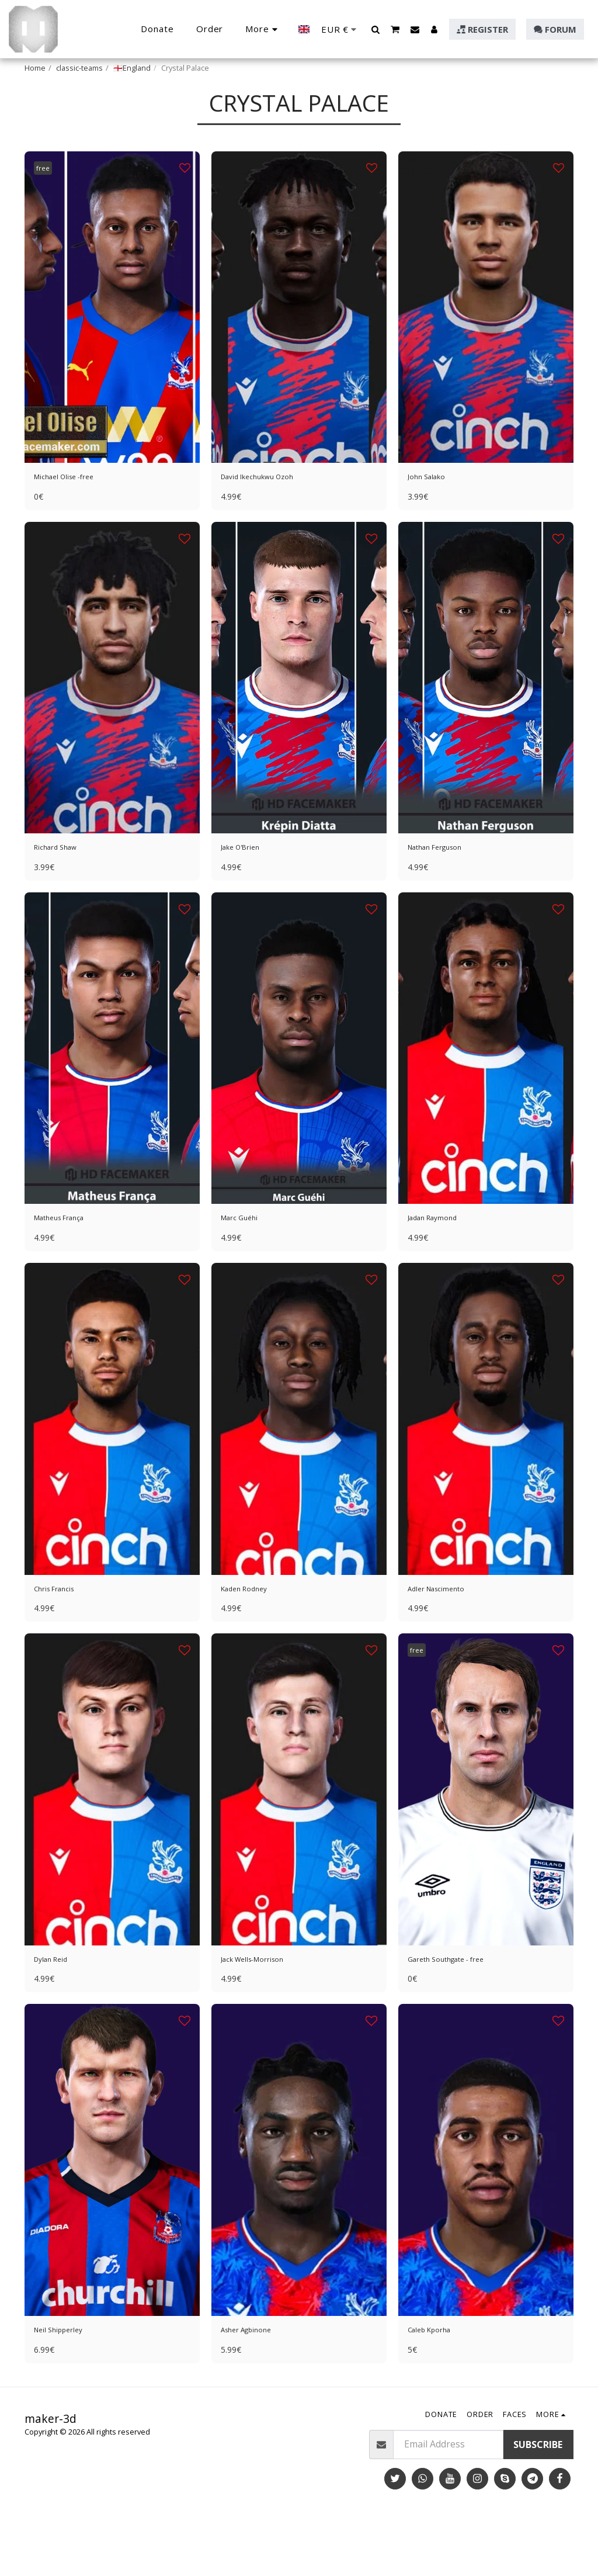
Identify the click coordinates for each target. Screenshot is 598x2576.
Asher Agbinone (256, 2382)
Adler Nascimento (446, 1632)
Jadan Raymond (441, 1258)
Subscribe (537, 2498)
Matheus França (69, 1258)
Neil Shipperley (67, 2382)
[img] (112, 336)
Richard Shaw (63, 883)
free (46, 197)
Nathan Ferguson (446, 883)
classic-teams (79, 68)
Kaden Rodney (252, 1632)
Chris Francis (62, 1632)
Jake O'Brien (248, 883)
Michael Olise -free (75, 508)
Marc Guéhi (246, 1258)
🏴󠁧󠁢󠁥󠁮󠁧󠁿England (132, 68)
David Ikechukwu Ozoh (271, 508)
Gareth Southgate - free (460, 2007)
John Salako (434, 508)
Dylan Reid (57, 2007)
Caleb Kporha (437, 2382)
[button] (376, 29)
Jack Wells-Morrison (265, 2007)
